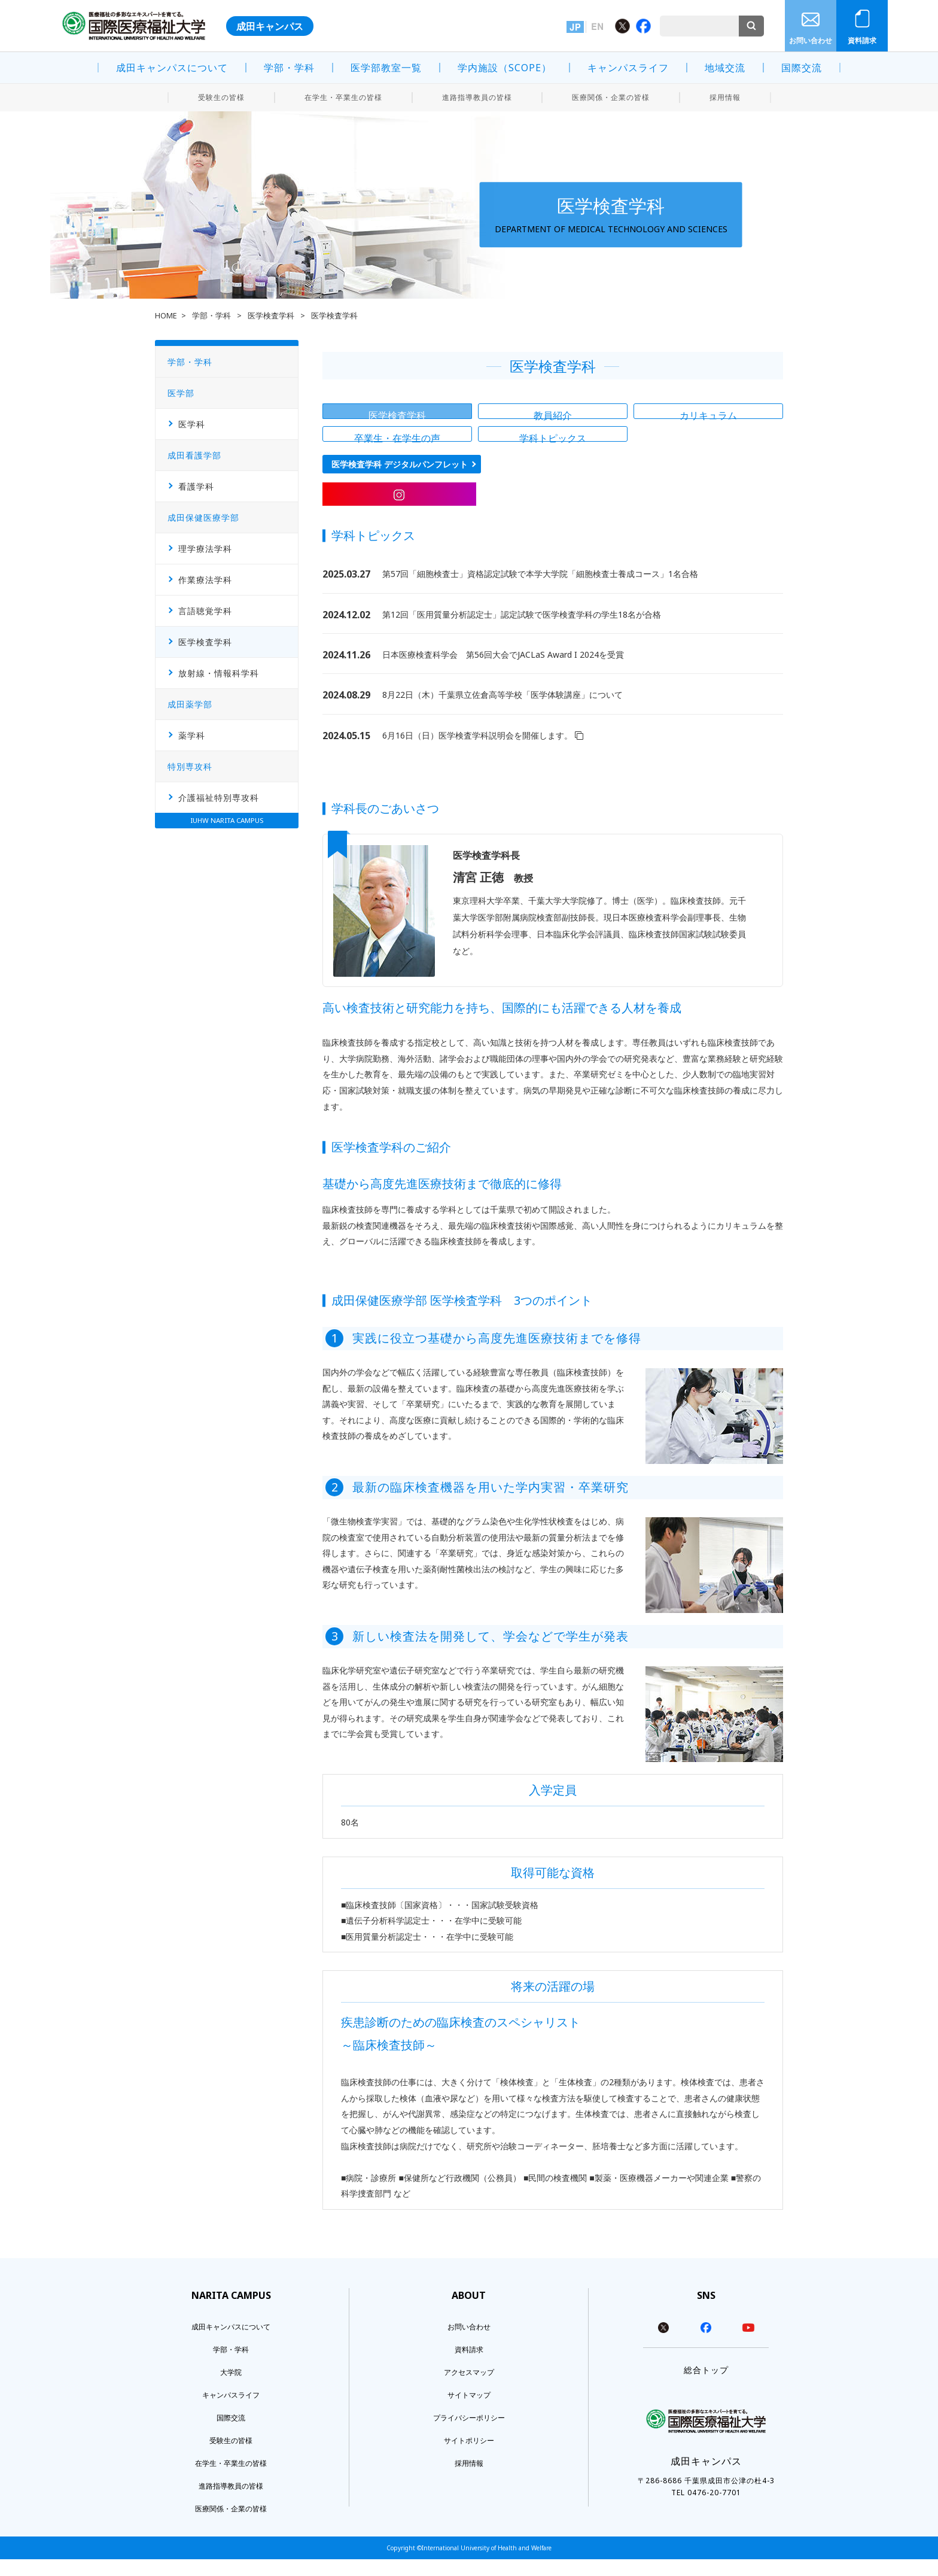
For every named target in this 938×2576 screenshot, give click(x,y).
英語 (597, 27)
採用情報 (725, 97)
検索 (751, 26)
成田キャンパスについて (172, 67)
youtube (748, 2344)
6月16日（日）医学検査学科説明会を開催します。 (482, 751)
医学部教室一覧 (386, 67)
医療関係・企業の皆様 (611, 97)
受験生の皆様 (221, 97)
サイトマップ (469, 2412)
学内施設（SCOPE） (505, 67)
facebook (706, 2344)
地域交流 (725, 67)
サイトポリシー (469, 2457)
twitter (663, 2344)
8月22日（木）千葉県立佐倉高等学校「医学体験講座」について (502, 711)
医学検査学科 (272, 316)
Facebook (643, 26)
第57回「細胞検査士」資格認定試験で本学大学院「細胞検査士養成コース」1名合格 (540, 590)
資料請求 (862, 40)
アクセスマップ (469, 2389)
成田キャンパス (269, 26)
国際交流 (801, 67)
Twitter (622, 26)
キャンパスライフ (628, 67)
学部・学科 (289, 67)
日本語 (575, 27)
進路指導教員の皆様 (477, 97)
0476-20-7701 (714, 2509)
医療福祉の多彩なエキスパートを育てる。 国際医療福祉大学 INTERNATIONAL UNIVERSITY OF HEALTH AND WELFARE (133, 25)
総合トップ (706, 2386)
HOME (166, 316)
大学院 (231, 2389)
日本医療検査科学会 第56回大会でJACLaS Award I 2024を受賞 (503, 671)
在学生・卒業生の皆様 (343, 97)
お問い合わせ (810, 40)
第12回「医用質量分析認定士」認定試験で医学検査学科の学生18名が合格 (521, 630)
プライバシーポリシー (469, 2434)
